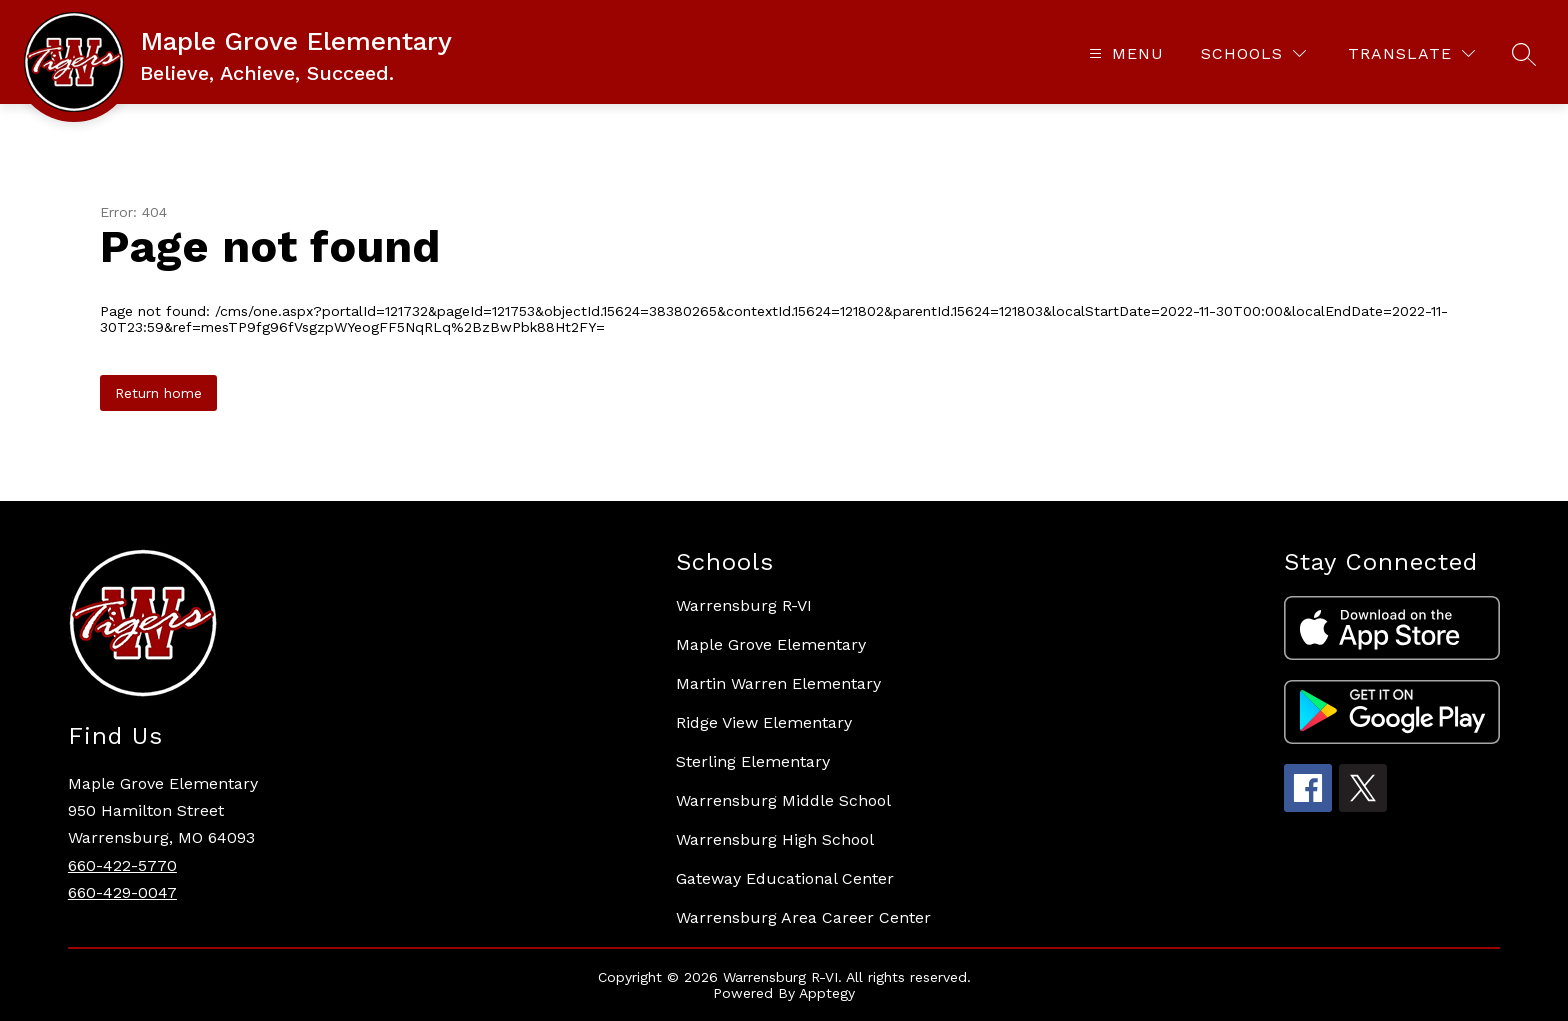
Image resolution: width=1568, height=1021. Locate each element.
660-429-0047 (122, 892)
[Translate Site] (1411, 53)
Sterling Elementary (753, 761)
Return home (158, 393)
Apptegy (827, 993)
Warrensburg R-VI (744, 605)
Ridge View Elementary (764, 722)
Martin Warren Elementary (778, 683)
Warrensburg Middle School (783, 800)
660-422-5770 (122, 865)
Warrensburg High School (775, 839)
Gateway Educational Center (785, 878)
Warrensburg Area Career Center (803, 917)
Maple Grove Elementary (771, 644)
